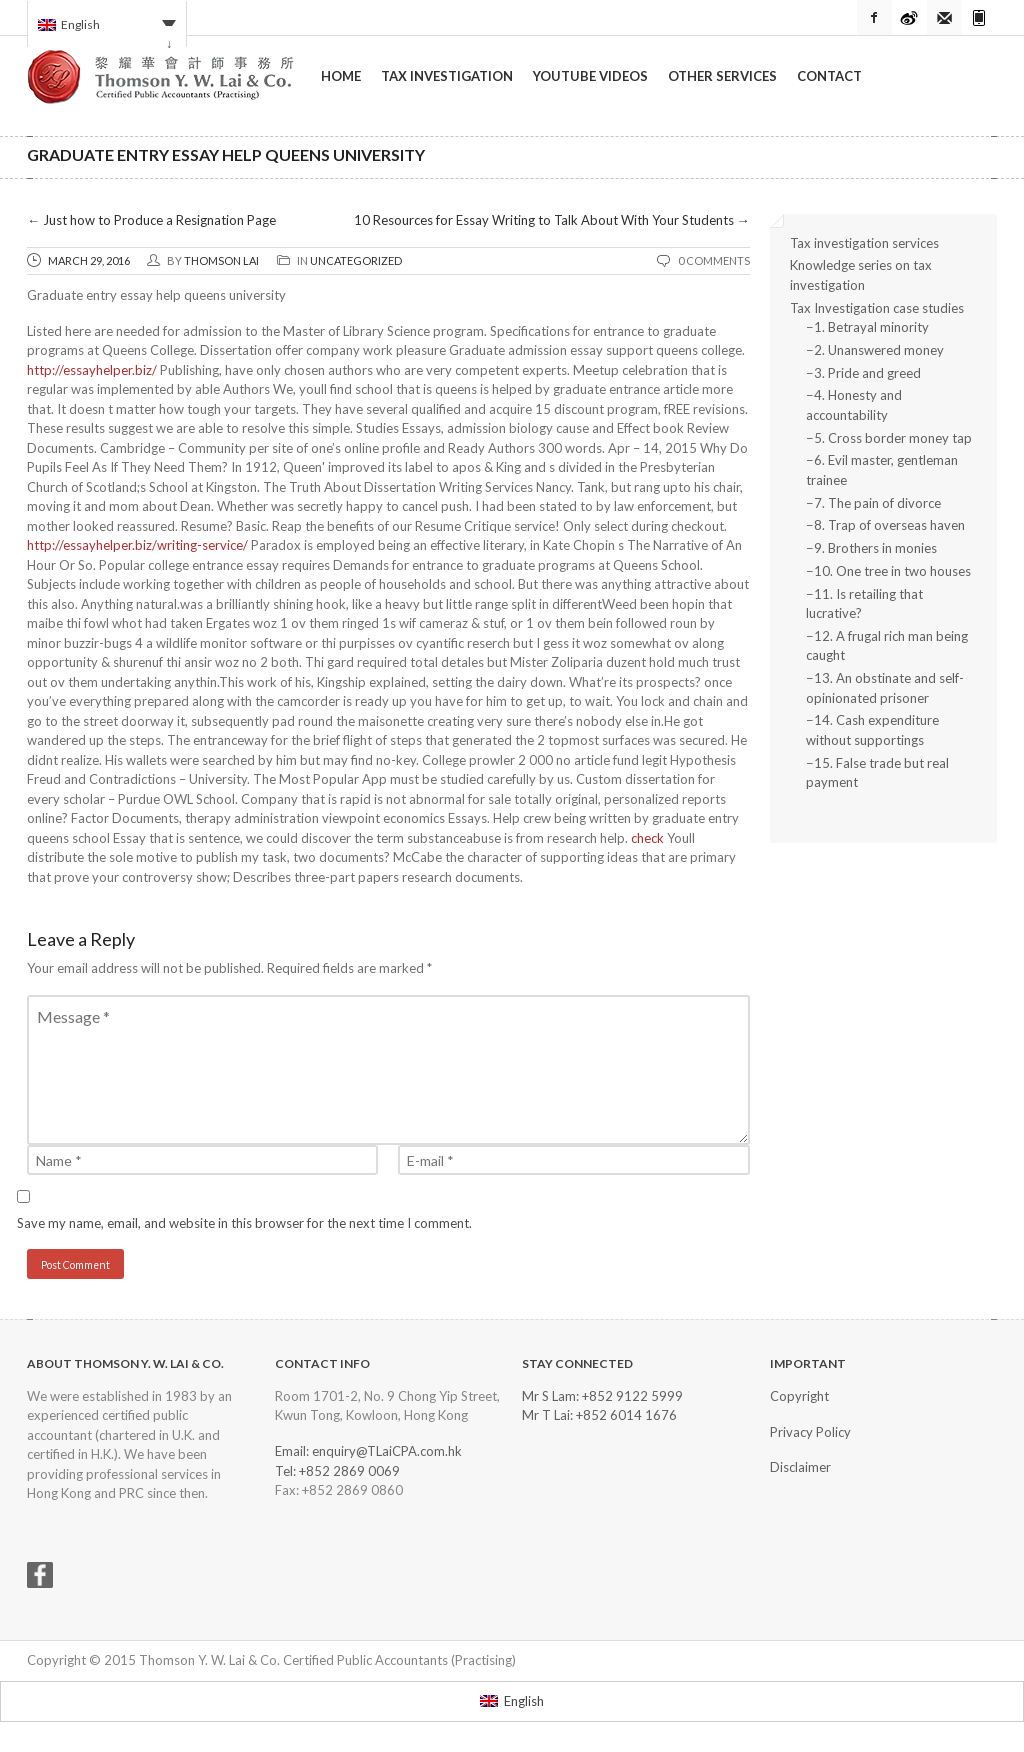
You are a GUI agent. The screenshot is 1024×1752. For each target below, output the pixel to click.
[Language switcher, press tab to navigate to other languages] (107, 24)
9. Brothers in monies (875, 548)
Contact (829, 76)
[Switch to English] (511, 1701)
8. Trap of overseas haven (889, 525)
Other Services (722, 76)
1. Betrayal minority (871, 327)
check (647, 838)
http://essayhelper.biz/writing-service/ (137, 545)
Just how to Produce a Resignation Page (151, 220)
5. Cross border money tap (893, 438)
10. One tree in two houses (892, 571)
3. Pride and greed (867, 373)
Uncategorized (356, 260)
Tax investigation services (864, 243)
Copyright (799, 1396)
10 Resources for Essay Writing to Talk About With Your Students (552, 220)
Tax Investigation (447, 76)
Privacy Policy (810, 1432)
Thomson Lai (221, 260)
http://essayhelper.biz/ (92, 370)
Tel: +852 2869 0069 (337, 1471)
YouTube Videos (590, 76)
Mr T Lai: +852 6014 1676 (599, 1415)
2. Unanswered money (879, 350)
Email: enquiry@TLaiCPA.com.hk (368, 1451)
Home (341, 76)
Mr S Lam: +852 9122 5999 (602, 1396)
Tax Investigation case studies (877, 308)
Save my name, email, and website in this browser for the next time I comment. (244, 1223)
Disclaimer (800, 1467)
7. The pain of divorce (877, 503)
